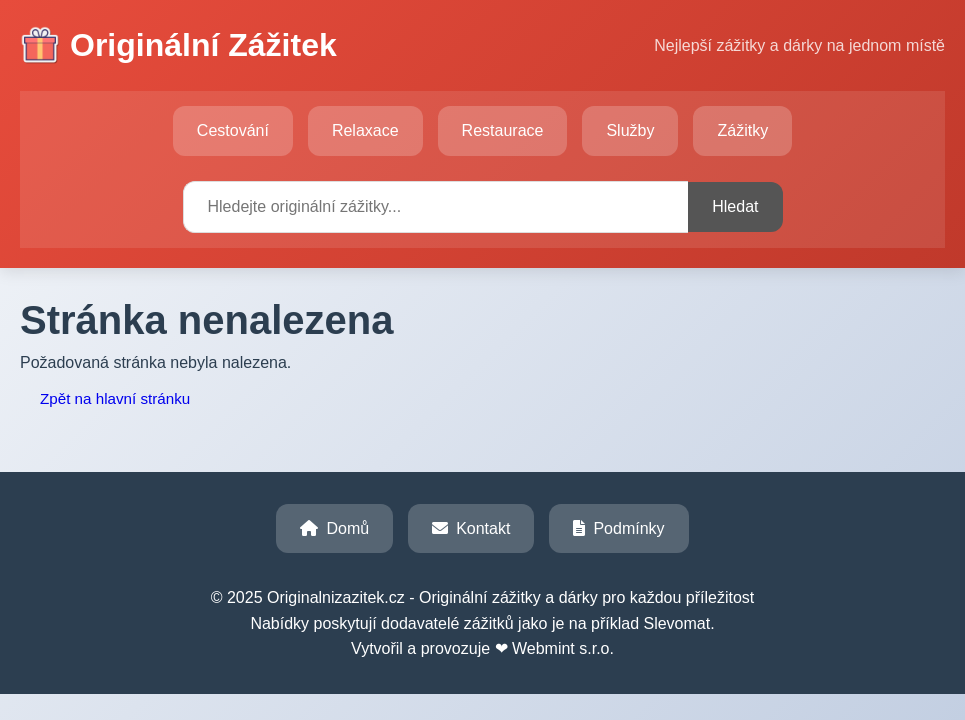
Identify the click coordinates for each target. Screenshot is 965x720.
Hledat (735, 206)
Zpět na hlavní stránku (115, 398)
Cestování (233, 130)
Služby (630, 130)
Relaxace (365, 130)
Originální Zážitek (178, 46)
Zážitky (742, 130)
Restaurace (503, 130)
